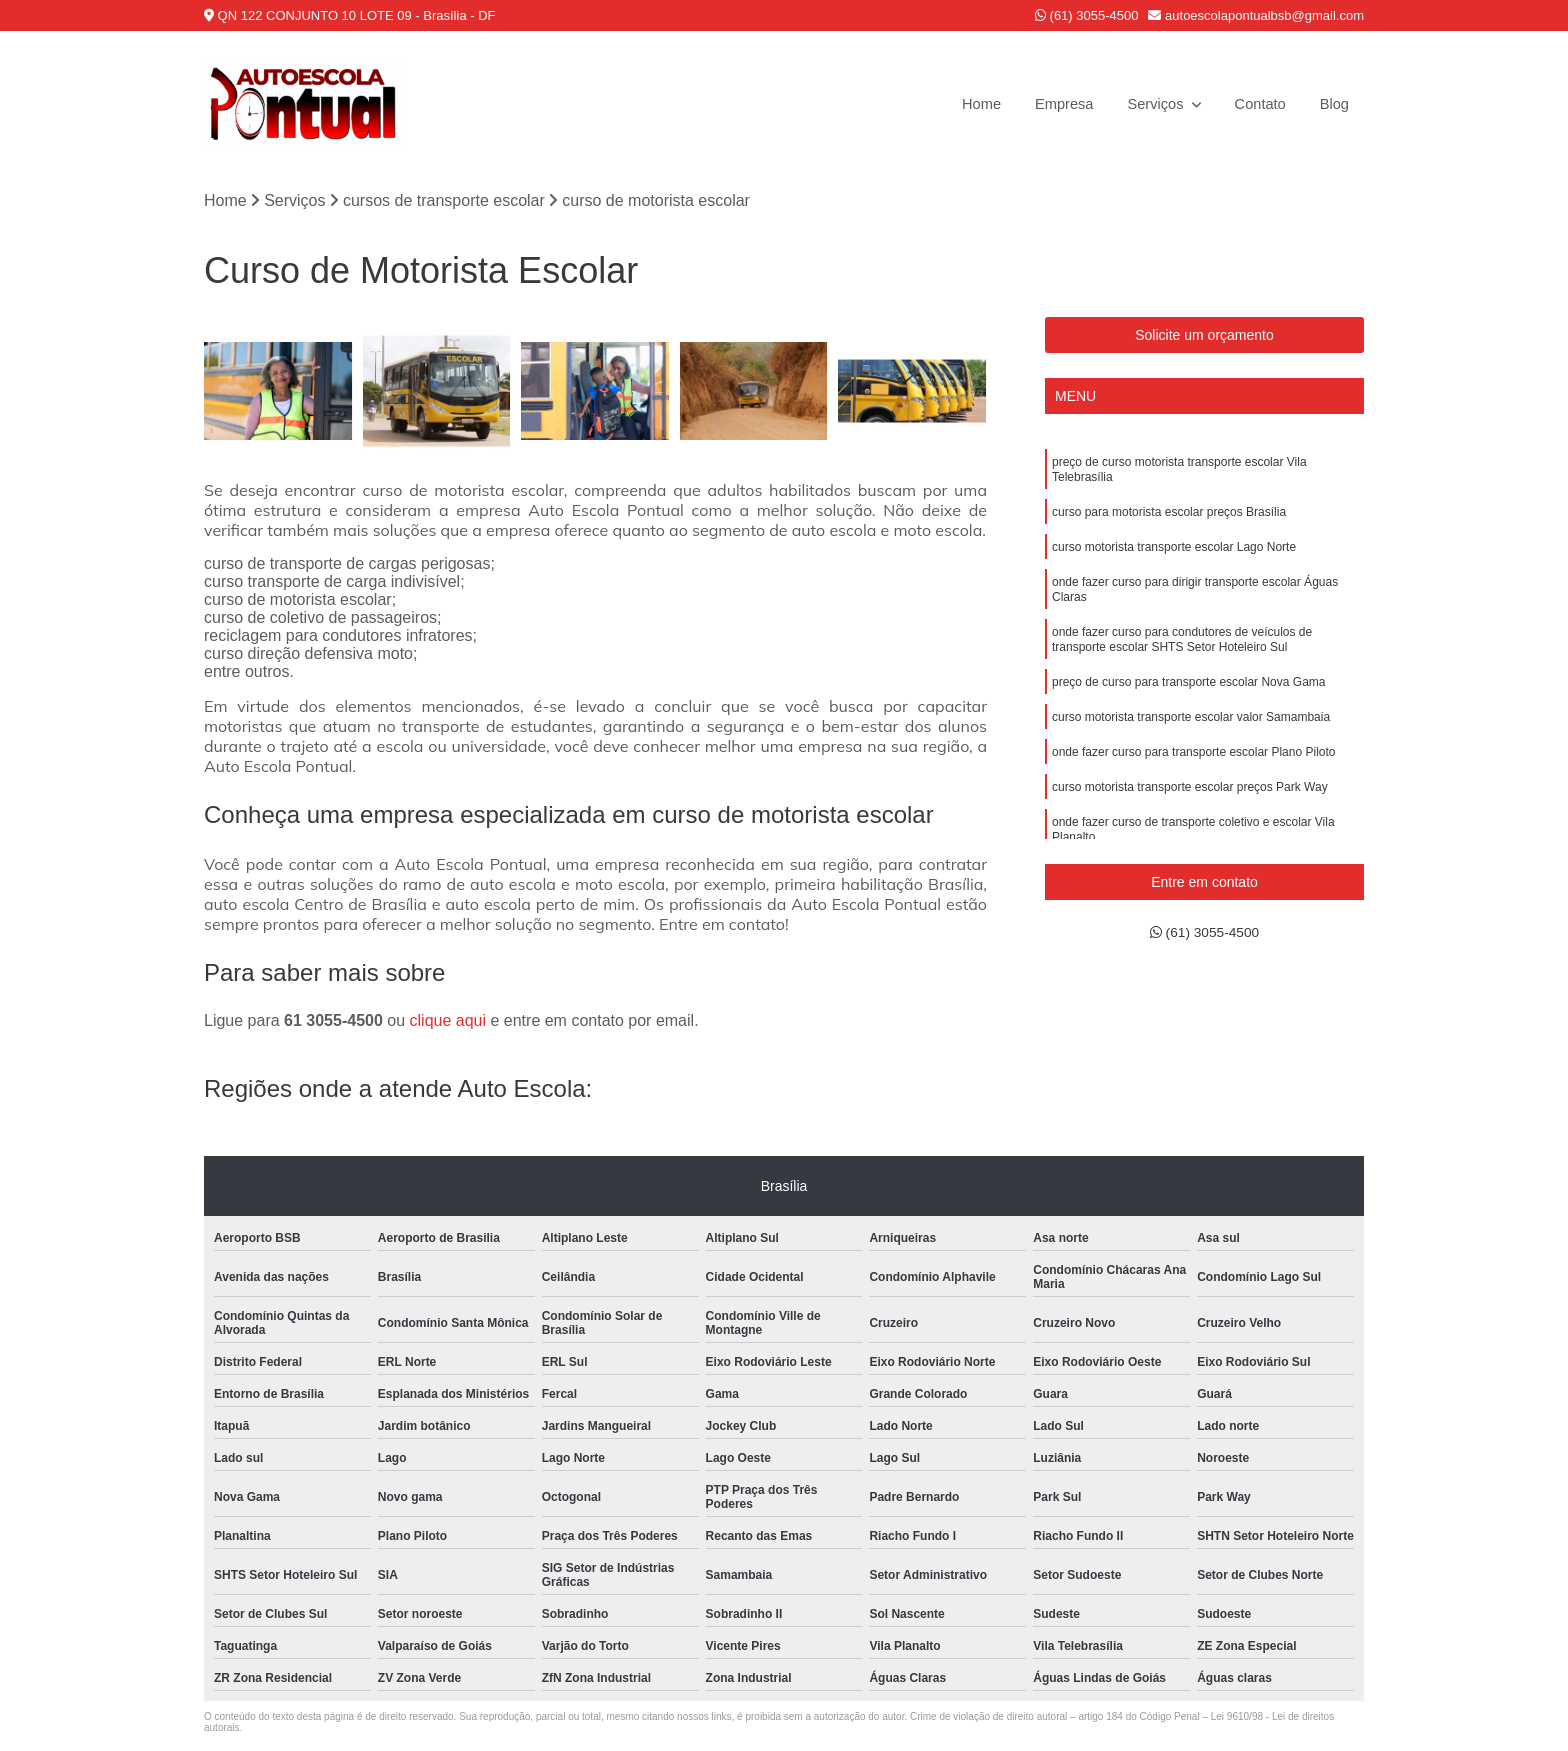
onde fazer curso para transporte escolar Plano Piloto (1194, 786)
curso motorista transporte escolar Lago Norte (1174, 560)
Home (960, 103)
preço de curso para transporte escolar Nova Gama (1188, 710)
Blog (1333, 103)
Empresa (1048, 103)
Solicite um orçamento (1204, 337)
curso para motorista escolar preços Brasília (1169, 522)
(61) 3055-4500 (1087, 15)
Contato (1255, 103)
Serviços (1147, 103)
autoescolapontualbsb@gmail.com (1256, 15)
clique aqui (448, 1023)
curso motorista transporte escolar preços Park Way (1190, 824)
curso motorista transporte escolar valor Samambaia (1191, 748)
